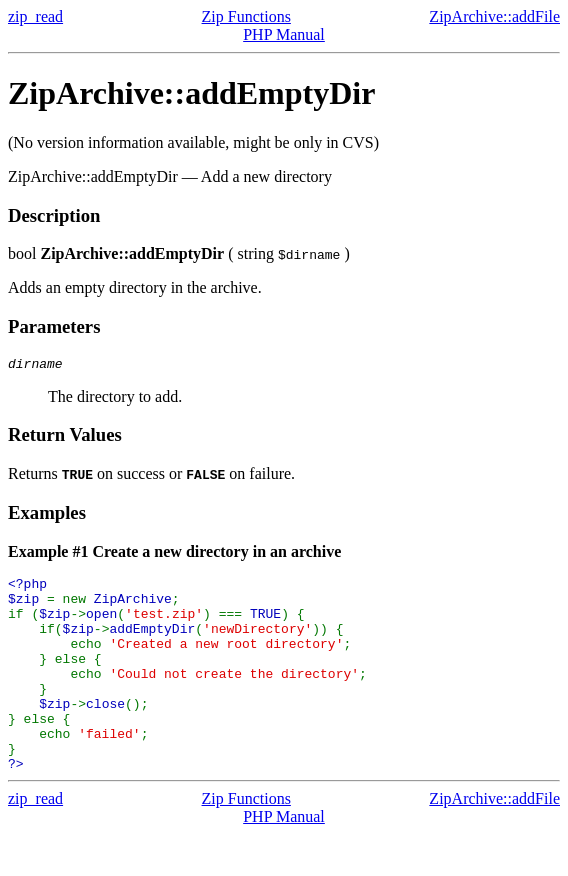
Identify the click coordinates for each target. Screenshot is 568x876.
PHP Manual (284, 34)
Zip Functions (246, 16)
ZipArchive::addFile (494, 16)
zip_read (35, 16)
